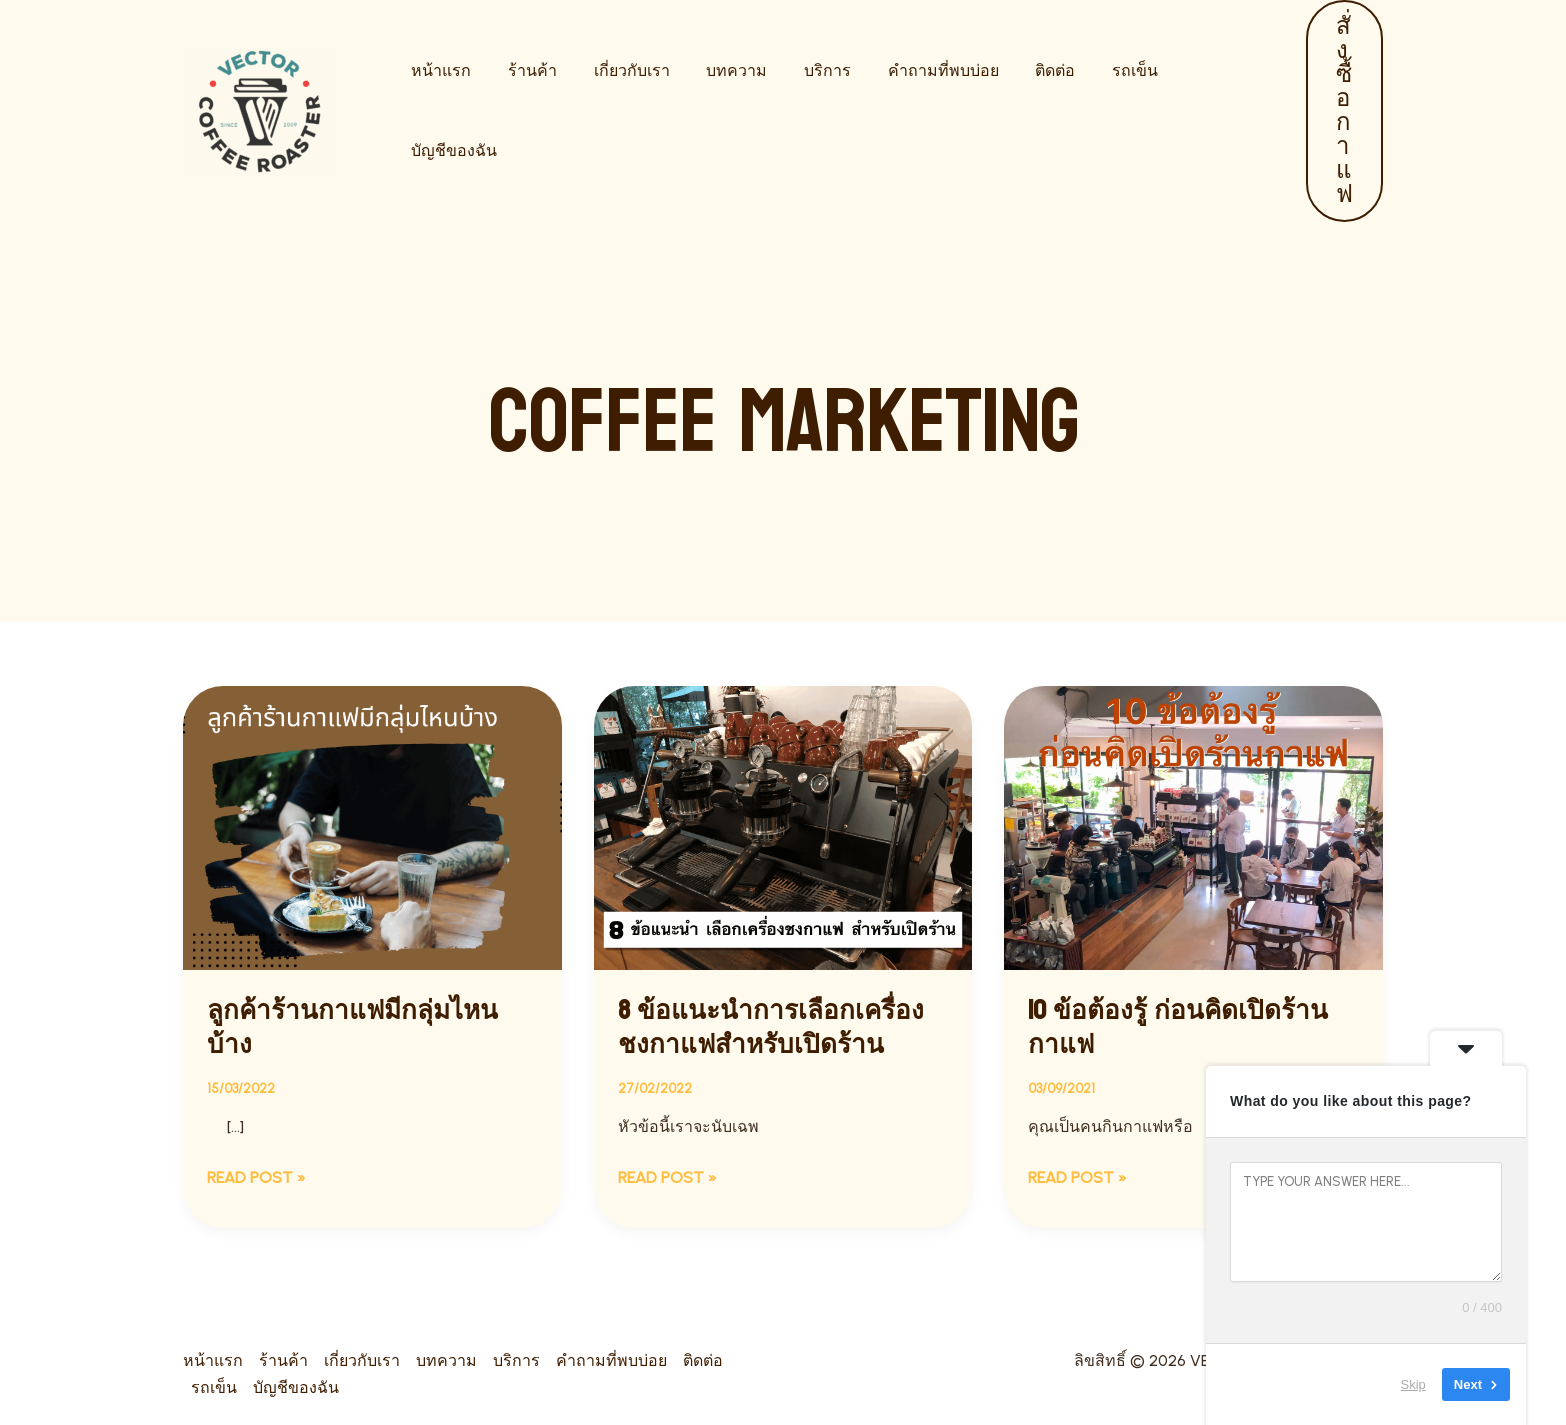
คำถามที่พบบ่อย (917, 110)
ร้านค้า (525, 110)
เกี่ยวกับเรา (620, 110)
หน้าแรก (439, 110)
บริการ (806, 110)
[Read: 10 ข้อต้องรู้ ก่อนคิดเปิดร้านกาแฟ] (1193, 826)
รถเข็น (1100, 110)
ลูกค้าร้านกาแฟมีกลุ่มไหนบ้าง (352, 1027)
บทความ (720, 110)
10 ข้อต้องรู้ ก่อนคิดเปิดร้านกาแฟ (1178, 1027)
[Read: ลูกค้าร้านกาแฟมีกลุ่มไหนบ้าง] (372, 826)
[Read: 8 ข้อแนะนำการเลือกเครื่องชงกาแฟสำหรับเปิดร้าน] (783, 826)
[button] (1340, 111)
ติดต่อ (1025, 110)
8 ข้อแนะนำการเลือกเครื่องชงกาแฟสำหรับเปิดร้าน (771, 1027)
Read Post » (256, 1176)
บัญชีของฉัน (1198, 110)
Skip (1413, 1384)
